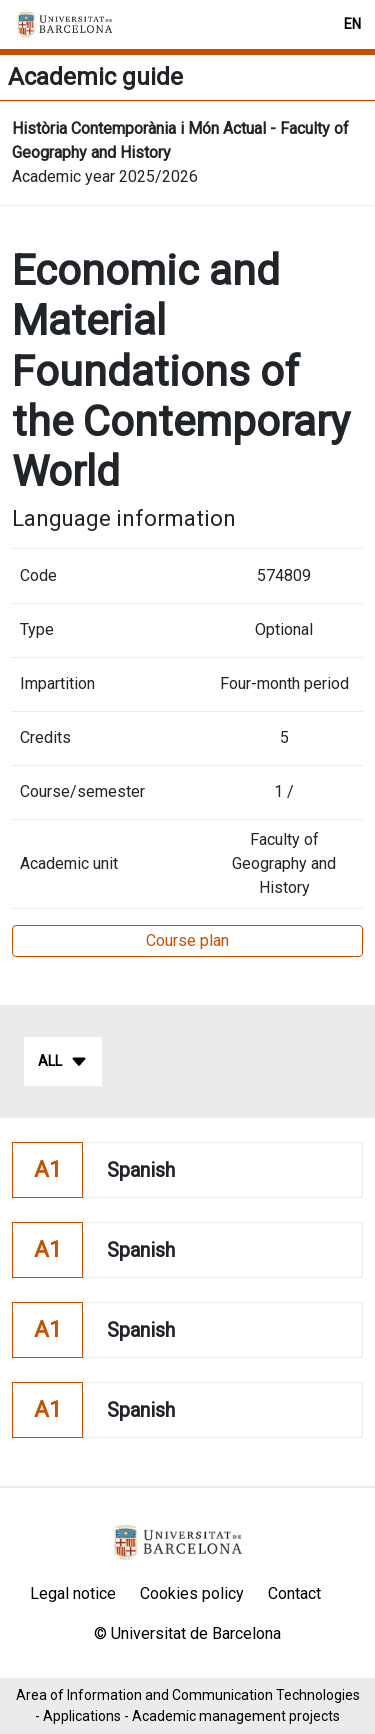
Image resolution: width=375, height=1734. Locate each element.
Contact (294, 1593)
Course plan (187, 940)
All (63, 1062)
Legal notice (73, 1593)
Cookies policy (192, 1593)
